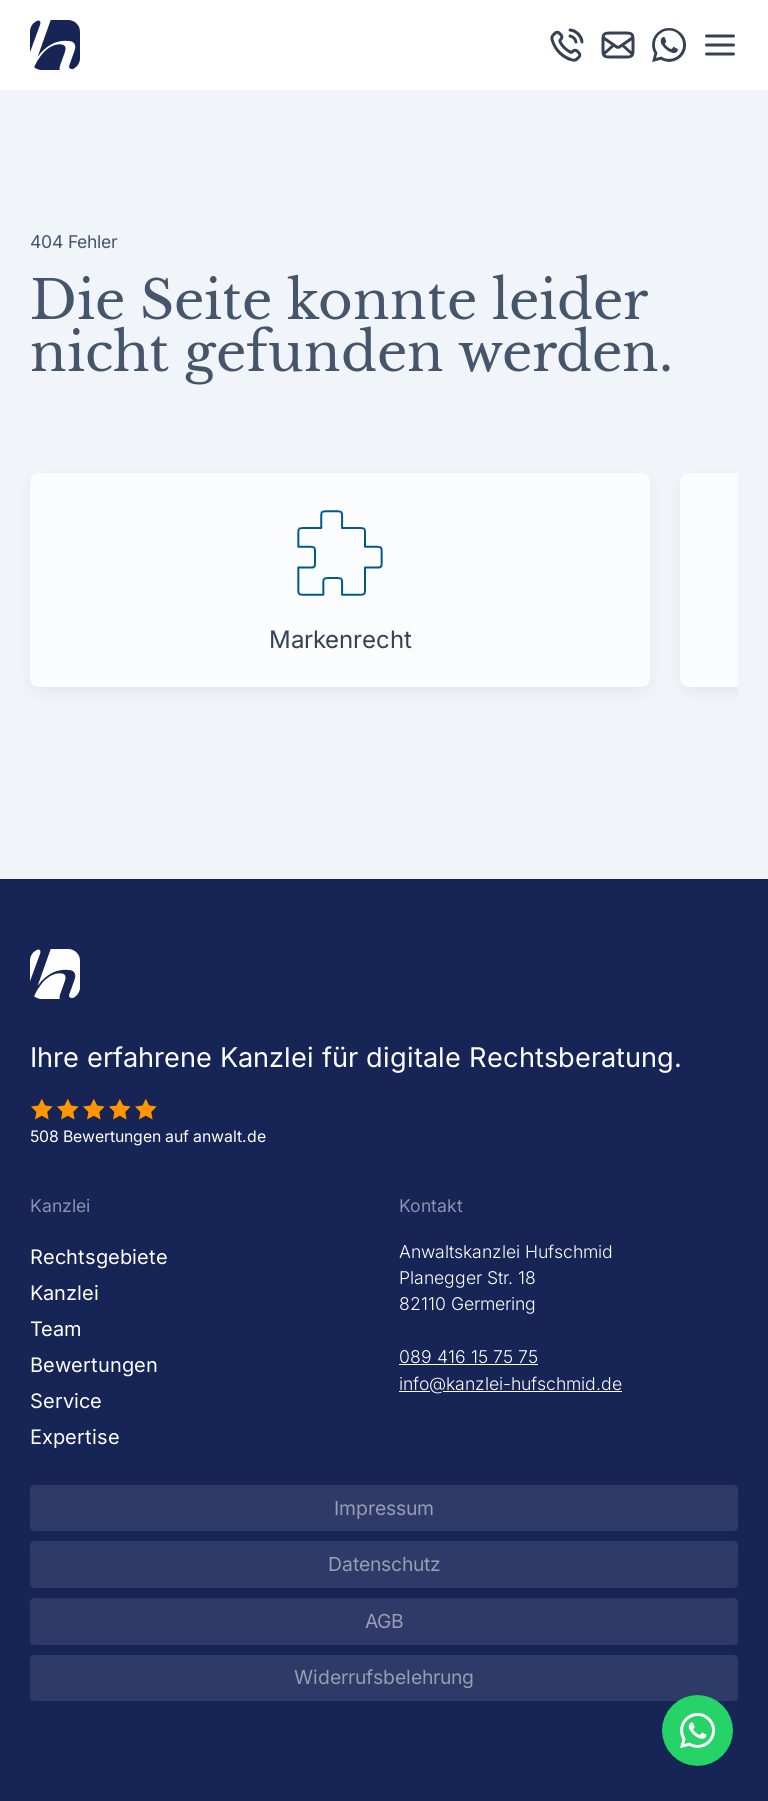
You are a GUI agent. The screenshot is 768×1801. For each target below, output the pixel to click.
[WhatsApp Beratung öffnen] (697, 1730)
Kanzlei (64, 1293)
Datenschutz (384, 1564)
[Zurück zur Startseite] (55, 45)
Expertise (75, 1437)
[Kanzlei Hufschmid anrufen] (567, 43)
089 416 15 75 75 (468, 1356)
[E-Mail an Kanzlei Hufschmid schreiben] (618, 43)
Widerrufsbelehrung (384, 1677)
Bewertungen (94, 1365)
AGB (384, 1621)
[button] (720, 45)
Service (66, 1401)
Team (56, 1329)
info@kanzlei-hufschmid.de (510, 1383)
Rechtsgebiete (99, 1257)
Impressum (384, 1508)
